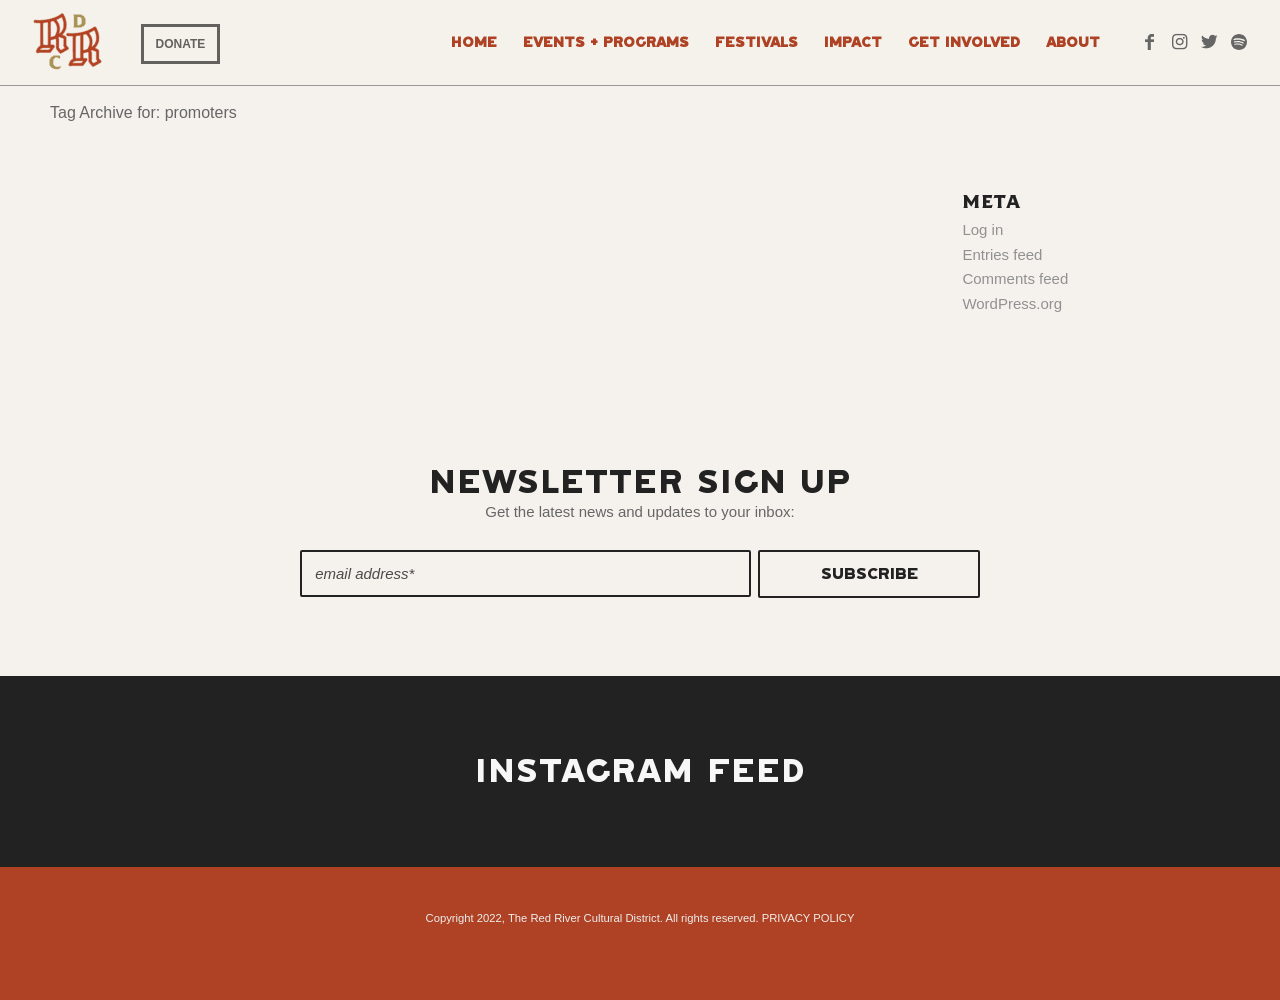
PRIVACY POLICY (808, 918)
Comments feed (1015, 278)
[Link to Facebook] (1149, 42)
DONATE (181, 44)
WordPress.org (1012, 303)
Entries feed (1002, 254)
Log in (982, 229)
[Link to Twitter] (1209, 42)
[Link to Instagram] (1179, 42)
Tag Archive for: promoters (143, 112)
